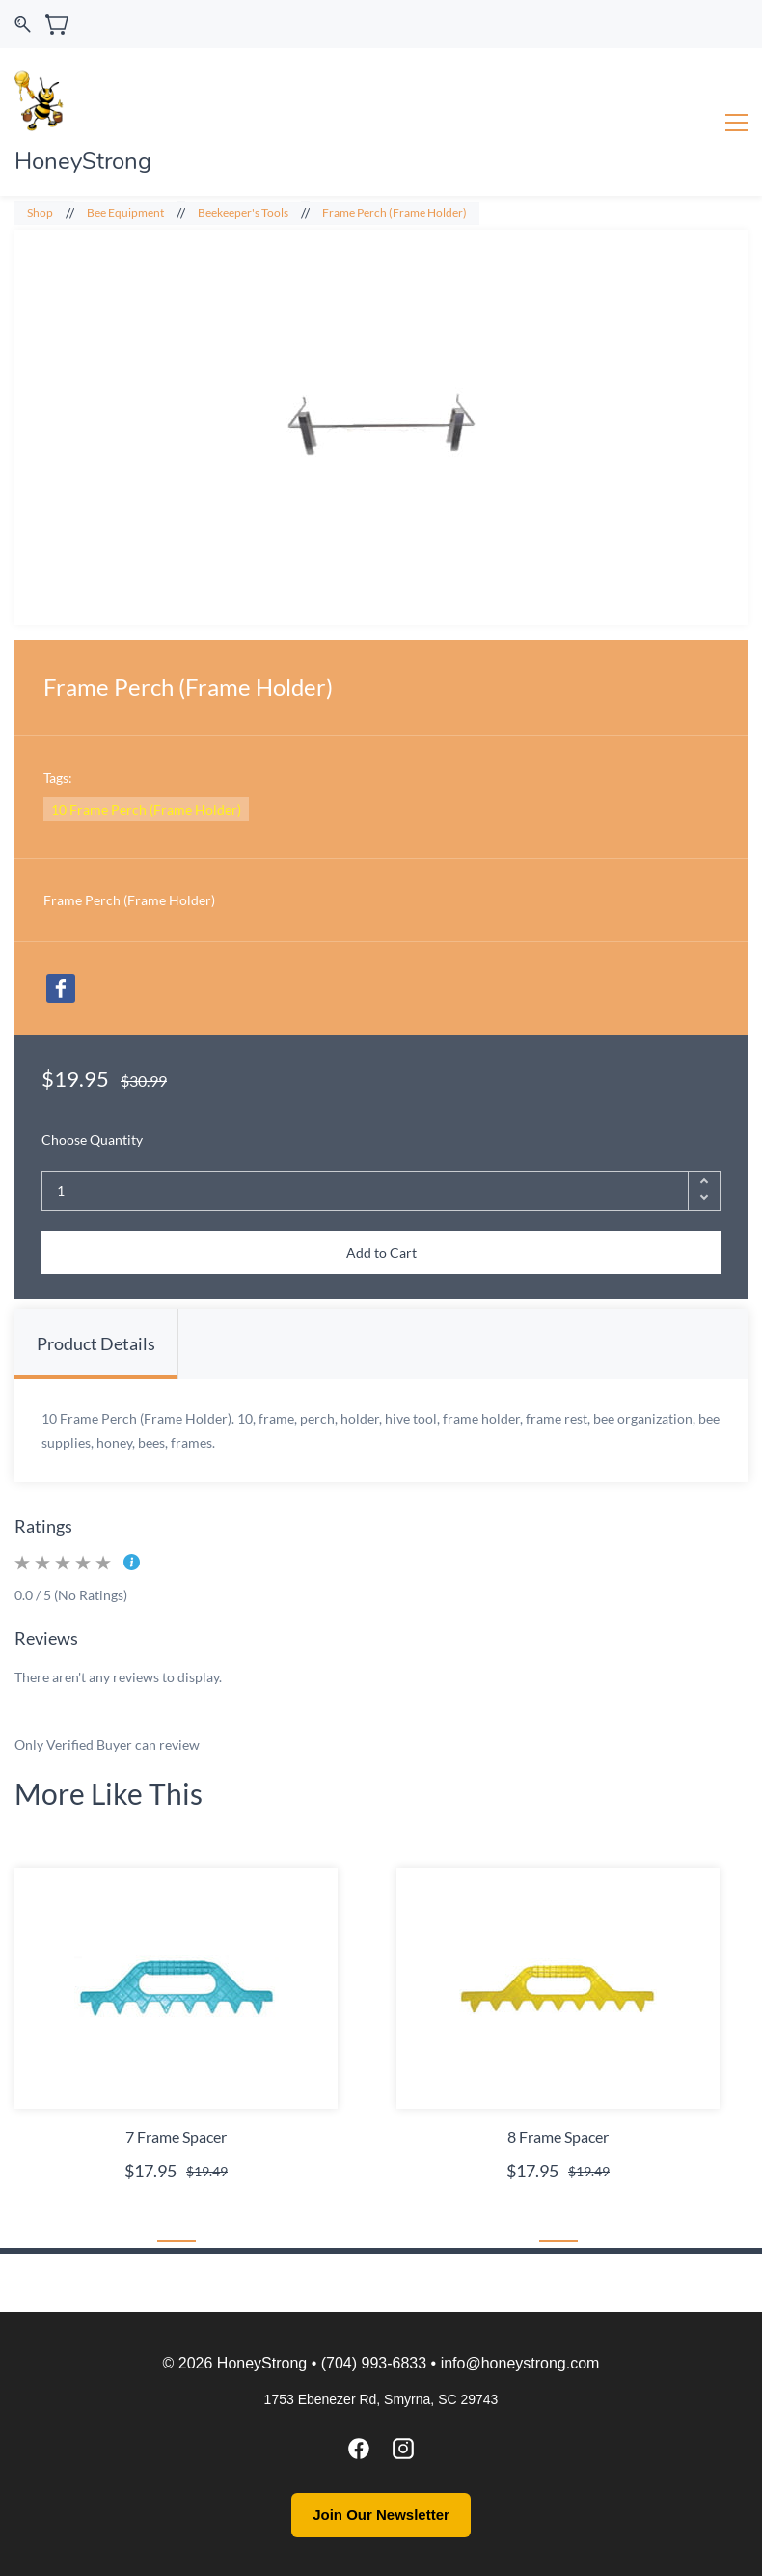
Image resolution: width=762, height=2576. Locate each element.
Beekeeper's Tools (243, 213)
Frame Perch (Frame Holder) (394, 213)
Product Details (96, 1343)
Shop (40, 213)
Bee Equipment (125, 213)
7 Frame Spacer (176, 2136)
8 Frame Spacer (558, 2136)
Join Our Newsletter (381, 2515)
